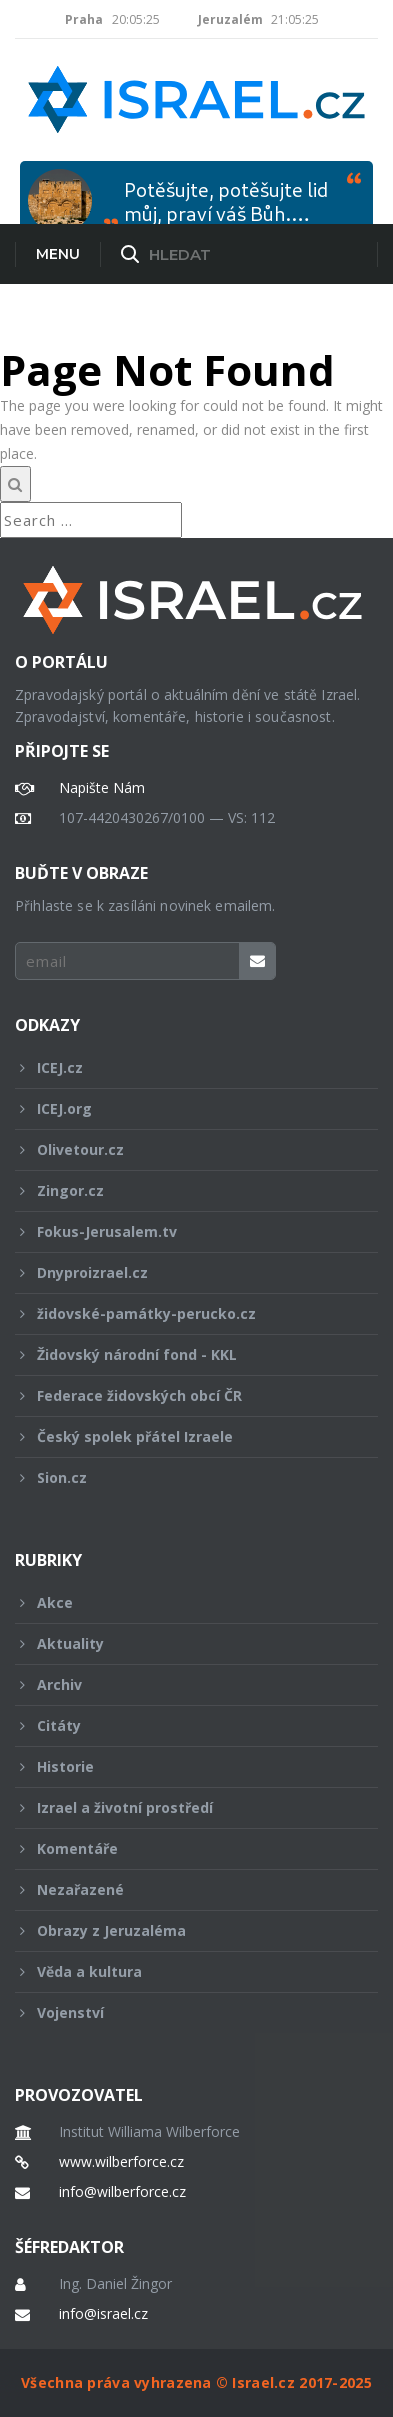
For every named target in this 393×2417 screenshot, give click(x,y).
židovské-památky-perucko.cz (183, 1313)
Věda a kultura (183, 1971)
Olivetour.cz (183, 1149)
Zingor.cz (183, 1190)
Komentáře (183, 1848)
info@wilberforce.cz (122, 2192)
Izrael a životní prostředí (183, 1807)
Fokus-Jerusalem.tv (183, 1231)
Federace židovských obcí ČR (183, 1395)
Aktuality (183, 1643)
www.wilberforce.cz (121, 2162)
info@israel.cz (103, 2314)
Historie (183, 1766)
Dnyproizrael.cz (183, 1272)
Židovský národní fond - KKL (183, 1354)
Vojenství (183, 2012)
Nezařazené (183, 1889)
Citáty (183, 1725)
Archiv (183, 1684)
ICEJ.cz (183, 1067)
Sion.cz (183, 1477)
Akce (183, 1602)
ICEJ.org (183, 1108)
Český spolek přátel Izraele (183, 1436)
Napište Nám (102, 788)
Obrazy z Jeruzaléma (183, 1930)
